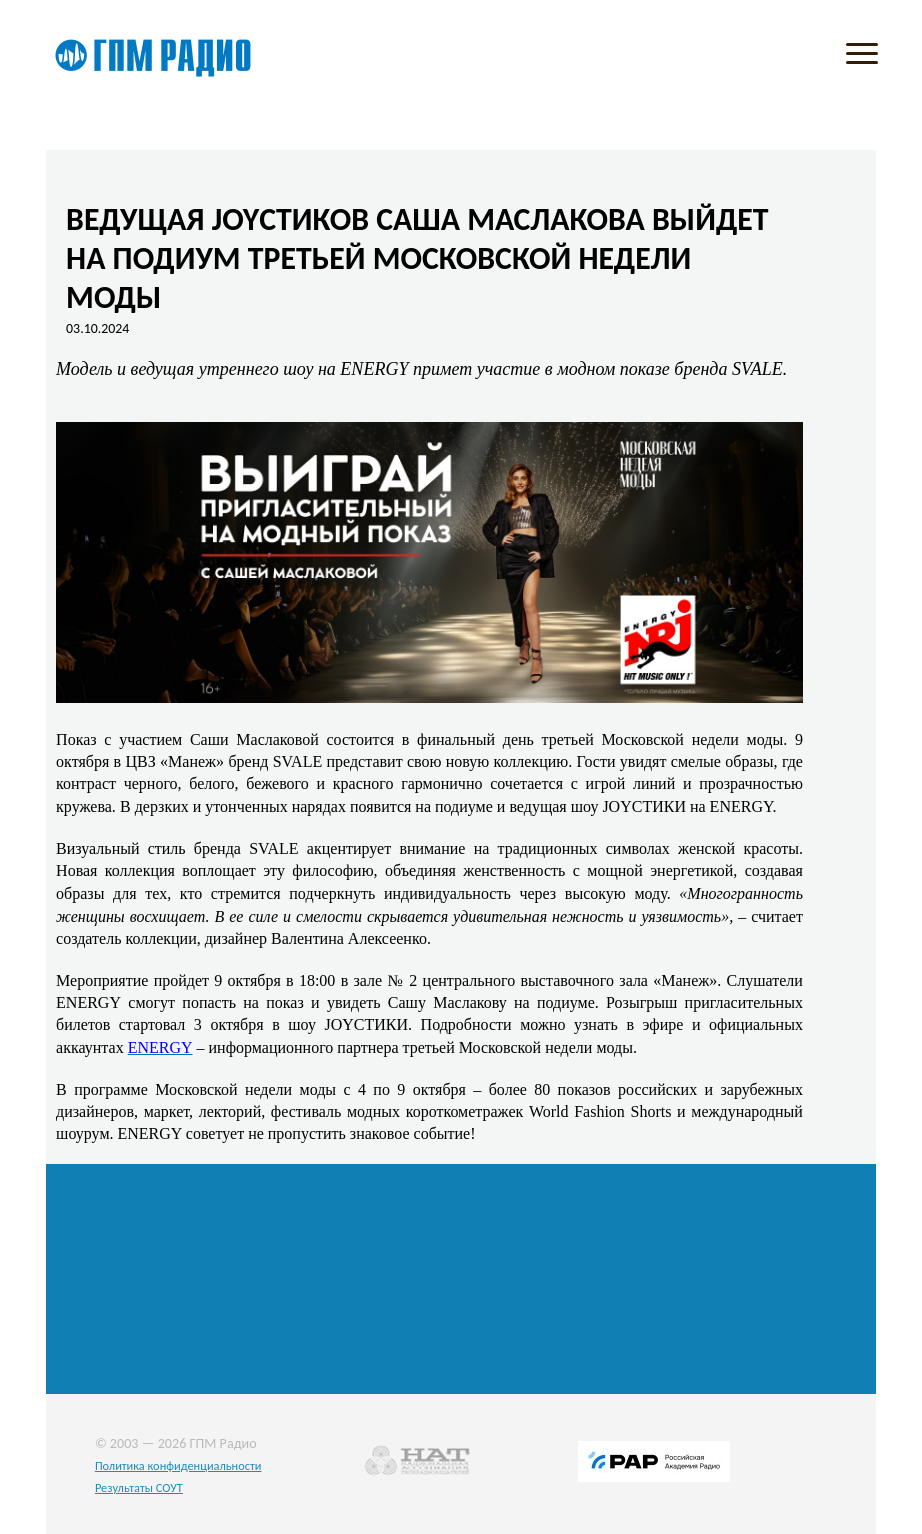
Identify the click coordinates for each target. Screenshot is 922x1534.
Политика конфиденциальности (178, 1465)
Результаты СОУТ (139, 1487)
